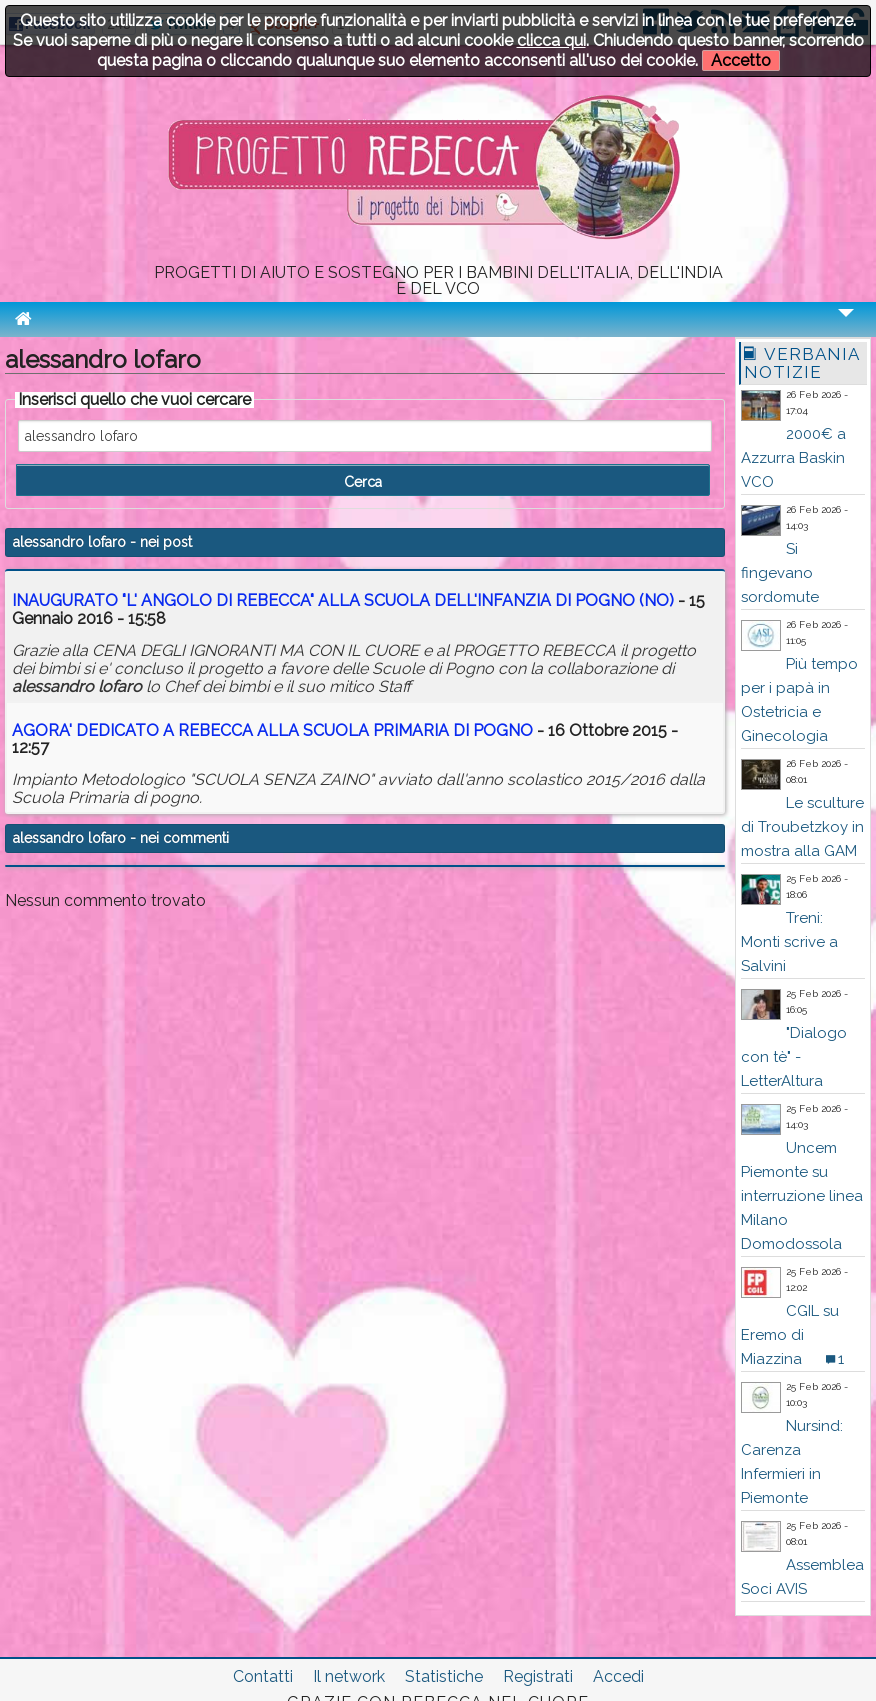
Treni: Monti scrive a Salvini (789, 942)
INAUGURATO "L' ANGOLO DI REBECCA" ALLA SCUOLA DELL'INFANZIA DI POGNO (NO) (343, 600)
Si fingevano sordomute (780, 573)
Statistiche (444, 1676)
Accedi (618, 1676)
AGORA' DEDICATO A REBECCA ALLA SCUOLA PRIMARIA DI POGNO (272, 730)
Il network (349, 1676)
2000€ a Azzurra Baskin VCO (793, 458)
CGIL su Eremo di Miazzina (790, 1335)
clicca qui (551, 40)
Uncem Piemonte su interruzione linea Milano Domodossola (802, 1196)
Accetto (741, 60)
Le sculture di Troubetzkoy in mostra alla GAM (802, 827)
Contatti (263, 1676)
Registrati (538, 1676)
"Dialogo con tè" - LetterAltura (794, 1057)
